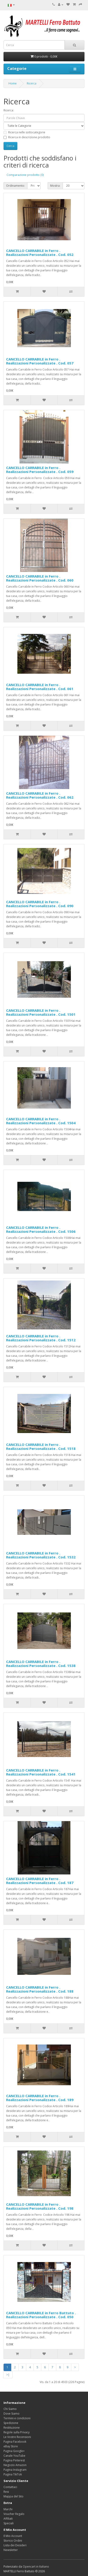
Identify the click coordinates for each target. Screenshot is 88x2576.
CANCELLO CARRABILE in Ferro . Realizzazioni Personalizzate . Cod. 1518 (41, 1446)
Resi (6, 2492)
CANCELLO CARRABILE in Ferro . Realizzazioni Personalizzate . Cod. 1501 (41, 1012)
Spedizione (11, 2423)
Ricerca (31, 83)
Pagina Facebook (15, 2442)
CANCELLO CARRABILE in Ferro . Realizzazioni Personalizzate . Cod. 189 (39, 2097)
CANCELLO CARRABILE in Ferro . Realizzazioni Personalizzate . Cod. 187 (39, 1880)
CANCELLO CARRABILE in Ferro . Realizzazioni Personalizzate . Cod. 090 (39, 903)
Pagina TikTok (13, 2474)
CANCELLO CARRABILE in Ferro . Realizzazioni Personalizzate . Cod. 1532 (41, 1555)
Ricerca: (9, 110)
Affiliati (8, 2519)
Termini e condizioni (17, 2418)
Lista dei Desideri (15, 2545)
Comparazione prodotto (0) (25, 175)
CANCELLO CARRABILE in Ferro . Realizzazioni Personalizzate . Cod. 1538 (41, 1663)
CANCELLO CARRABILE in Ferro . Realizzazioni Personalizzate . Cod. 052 (39, 252)
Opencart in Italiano (36, 2567)
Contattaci (10, 2487)
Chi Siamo (10, 2409)
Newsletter (11, 2550)
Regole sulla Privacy (17, 2432)
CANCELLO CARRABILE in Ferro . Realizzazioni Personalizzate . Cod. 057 (39, 361)
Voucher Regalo (14, 2514)
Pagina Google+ (14, 2451)
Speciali (9, 2523)
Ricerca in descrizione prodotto (27, 137)
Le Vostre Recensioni (17, 2437)
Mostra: (55, 186)
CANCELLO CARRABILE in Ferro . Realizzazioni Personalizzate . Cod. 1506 (41, 1229)
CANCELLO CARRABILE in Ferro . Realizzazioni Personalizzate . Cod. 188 (39, 1989)
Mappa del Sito (13, 2496)
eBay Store (11, 2446)
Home (12, 83)
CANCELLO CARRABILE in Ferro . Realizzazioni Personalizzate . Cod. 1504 (41, 1121)
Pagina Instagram (15, 2470)
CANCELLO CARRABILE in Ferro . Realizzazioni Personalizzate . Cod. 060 (39, 578)
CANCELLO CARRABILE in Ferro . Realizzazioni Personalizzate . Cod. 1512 (41, 1338)
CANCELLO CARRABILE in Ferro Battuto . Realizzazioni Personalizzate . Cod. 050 (41, 2314)
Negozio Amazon (15, 2465)
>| (8, 2375)
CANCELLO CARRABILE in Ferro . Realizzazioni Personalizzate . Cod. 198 (39, 2206)
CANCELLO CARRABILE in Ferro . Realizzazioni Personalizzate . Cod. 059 (39, 469)
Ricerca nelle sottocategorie (24, 132)
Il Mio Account (13, 2536)
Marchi (8, 2509)
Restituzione (12, 2428)
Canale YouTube (14, 2456)
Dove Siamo (11, 2414)
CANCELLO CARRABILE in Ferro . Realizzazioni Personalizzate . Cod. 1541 (41, 1772)
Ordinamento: (15, 186)
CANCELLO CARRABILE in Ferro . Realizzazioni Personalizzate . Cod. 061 (39, 686)
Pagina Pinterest (14, 2460)
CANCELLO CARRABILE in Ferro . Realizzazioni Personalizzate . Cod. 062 (39, 795)
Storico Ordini (13, 2541)
